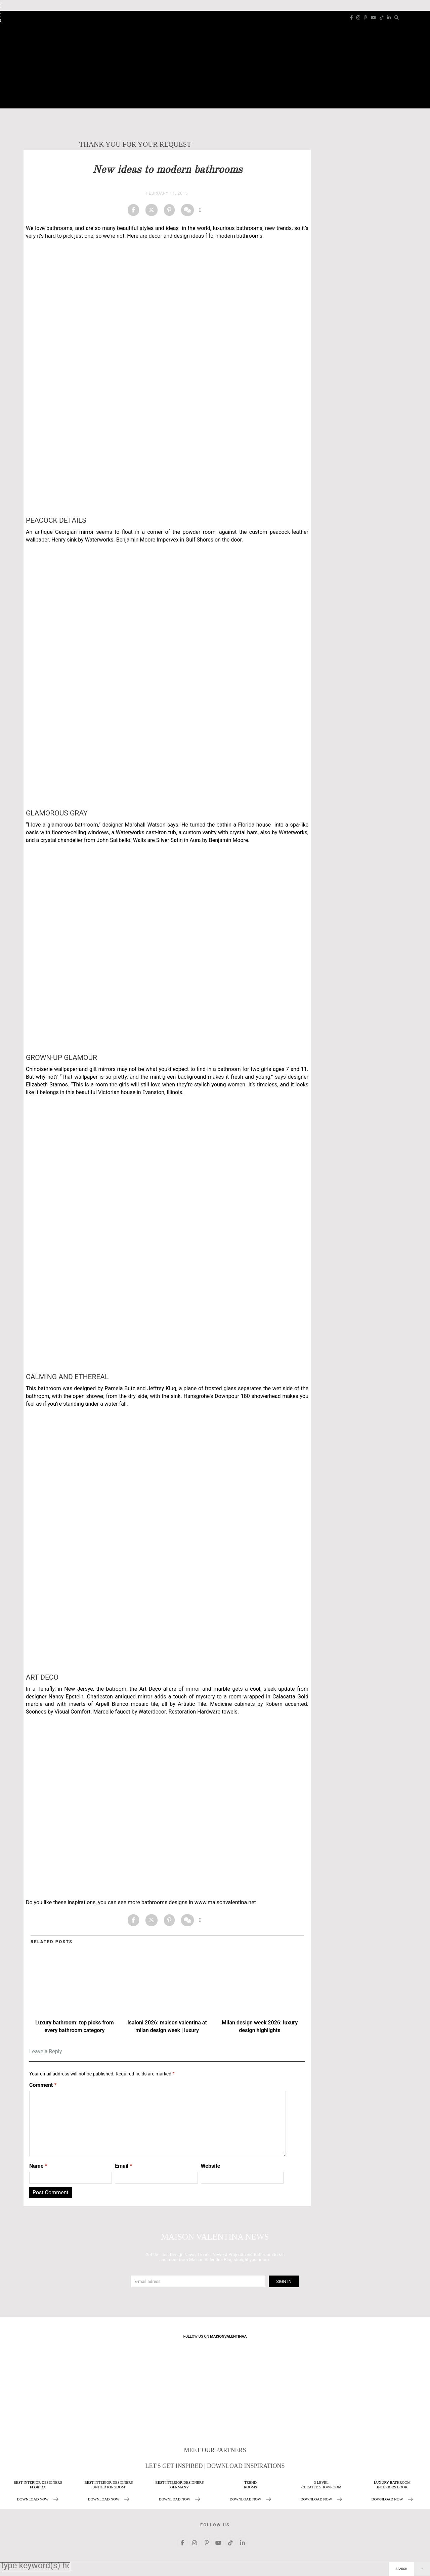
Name (38, 2166)
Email (123, 2166)
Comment (42, 2085)
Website (210, 2166)
